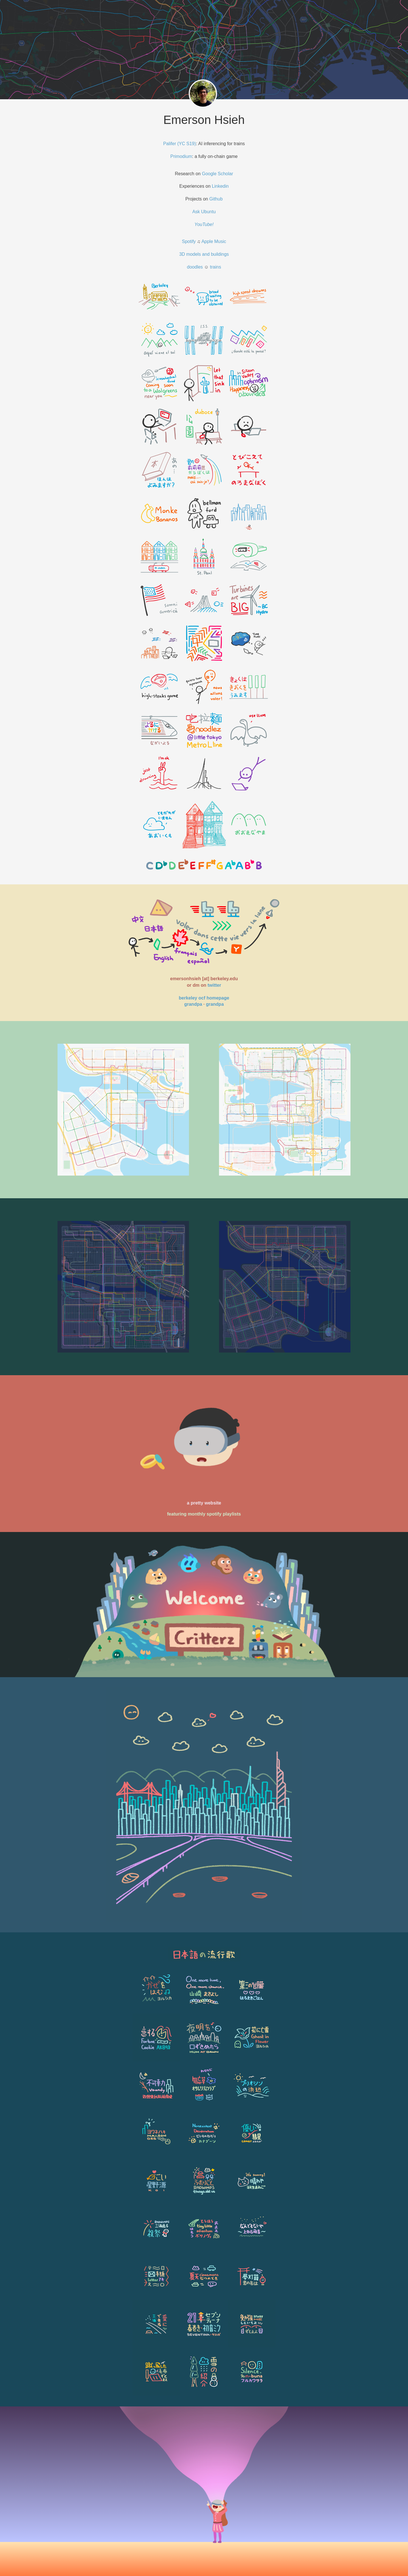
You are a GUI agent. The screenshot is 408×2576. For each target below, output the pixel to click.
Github (216, 198)
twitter (214, 985)
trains (215, 267)
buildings (220, 254)
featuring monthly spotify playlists (204, 1514)
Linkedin (220, 186)
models (193, 254)
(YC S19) (186, 143)
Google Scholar (217, 173)
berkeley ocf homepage (204, 998)
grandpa (193, 1004)
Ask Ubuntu (204, 211)
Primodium (181, 156)
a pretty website (204, 1503)
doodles (195, 267)
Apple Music (213, 241)
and (206, 254)
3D (182, 254)
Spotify (189, 241)
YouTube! (203, 224)
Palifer (169, 143)
